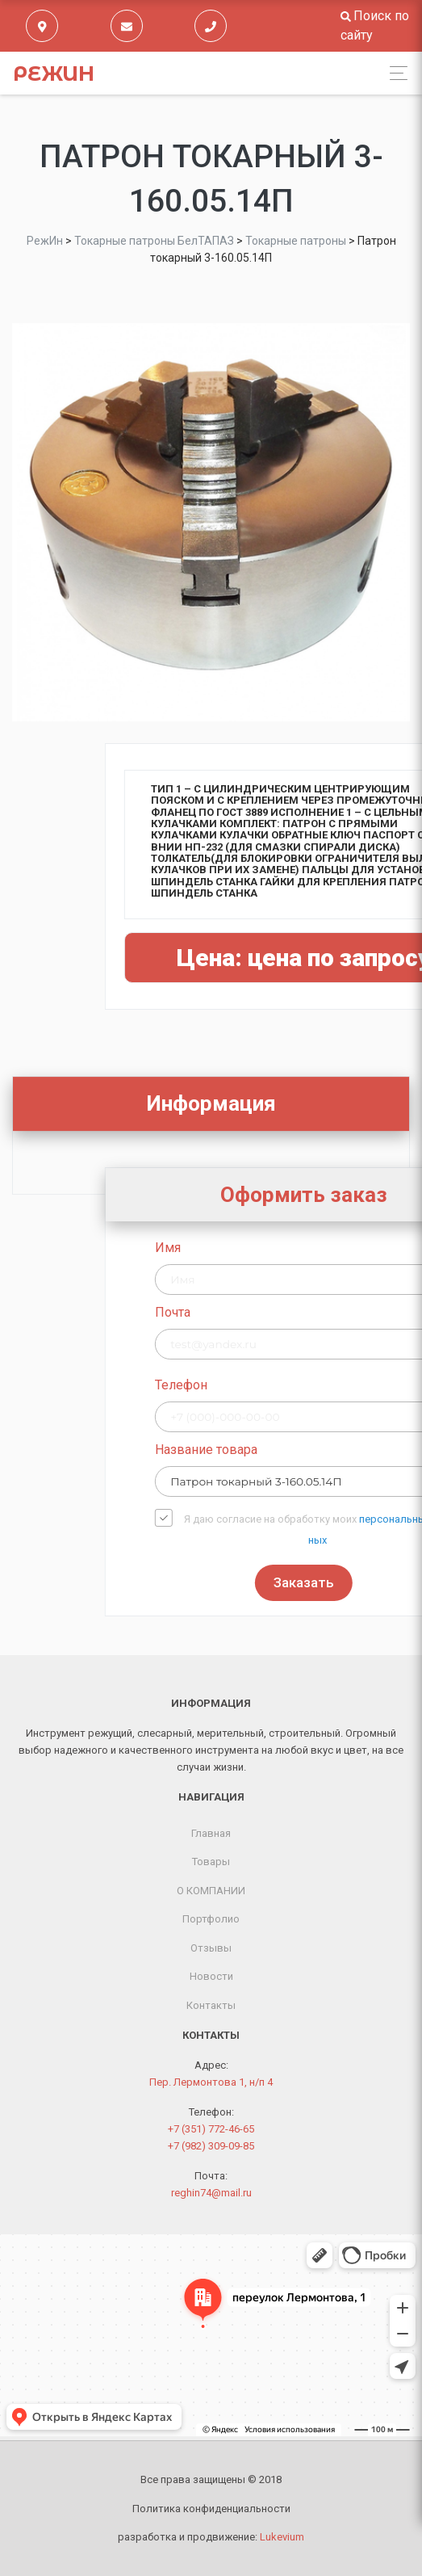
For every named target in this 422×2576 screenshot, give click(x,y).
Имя (244, 1247)
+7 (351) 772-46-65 (211, 2129)
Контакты (211, 2005)
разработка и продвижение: (211, 2537)
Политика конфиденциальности (211, 2508)
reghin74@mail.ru (211, 2193)
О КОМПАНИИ (211, 1891)
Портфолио (211, 1919)
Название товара (283, 1449)
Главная (211, 1833)
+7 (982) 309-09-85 (211, 2146)
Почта (249, 1312)
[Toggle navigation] (394, 73)
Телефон (258, 1385)
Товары (211, 1861)
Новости (211, 1976)
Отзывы (211, 1948)
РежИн (53, 73)
